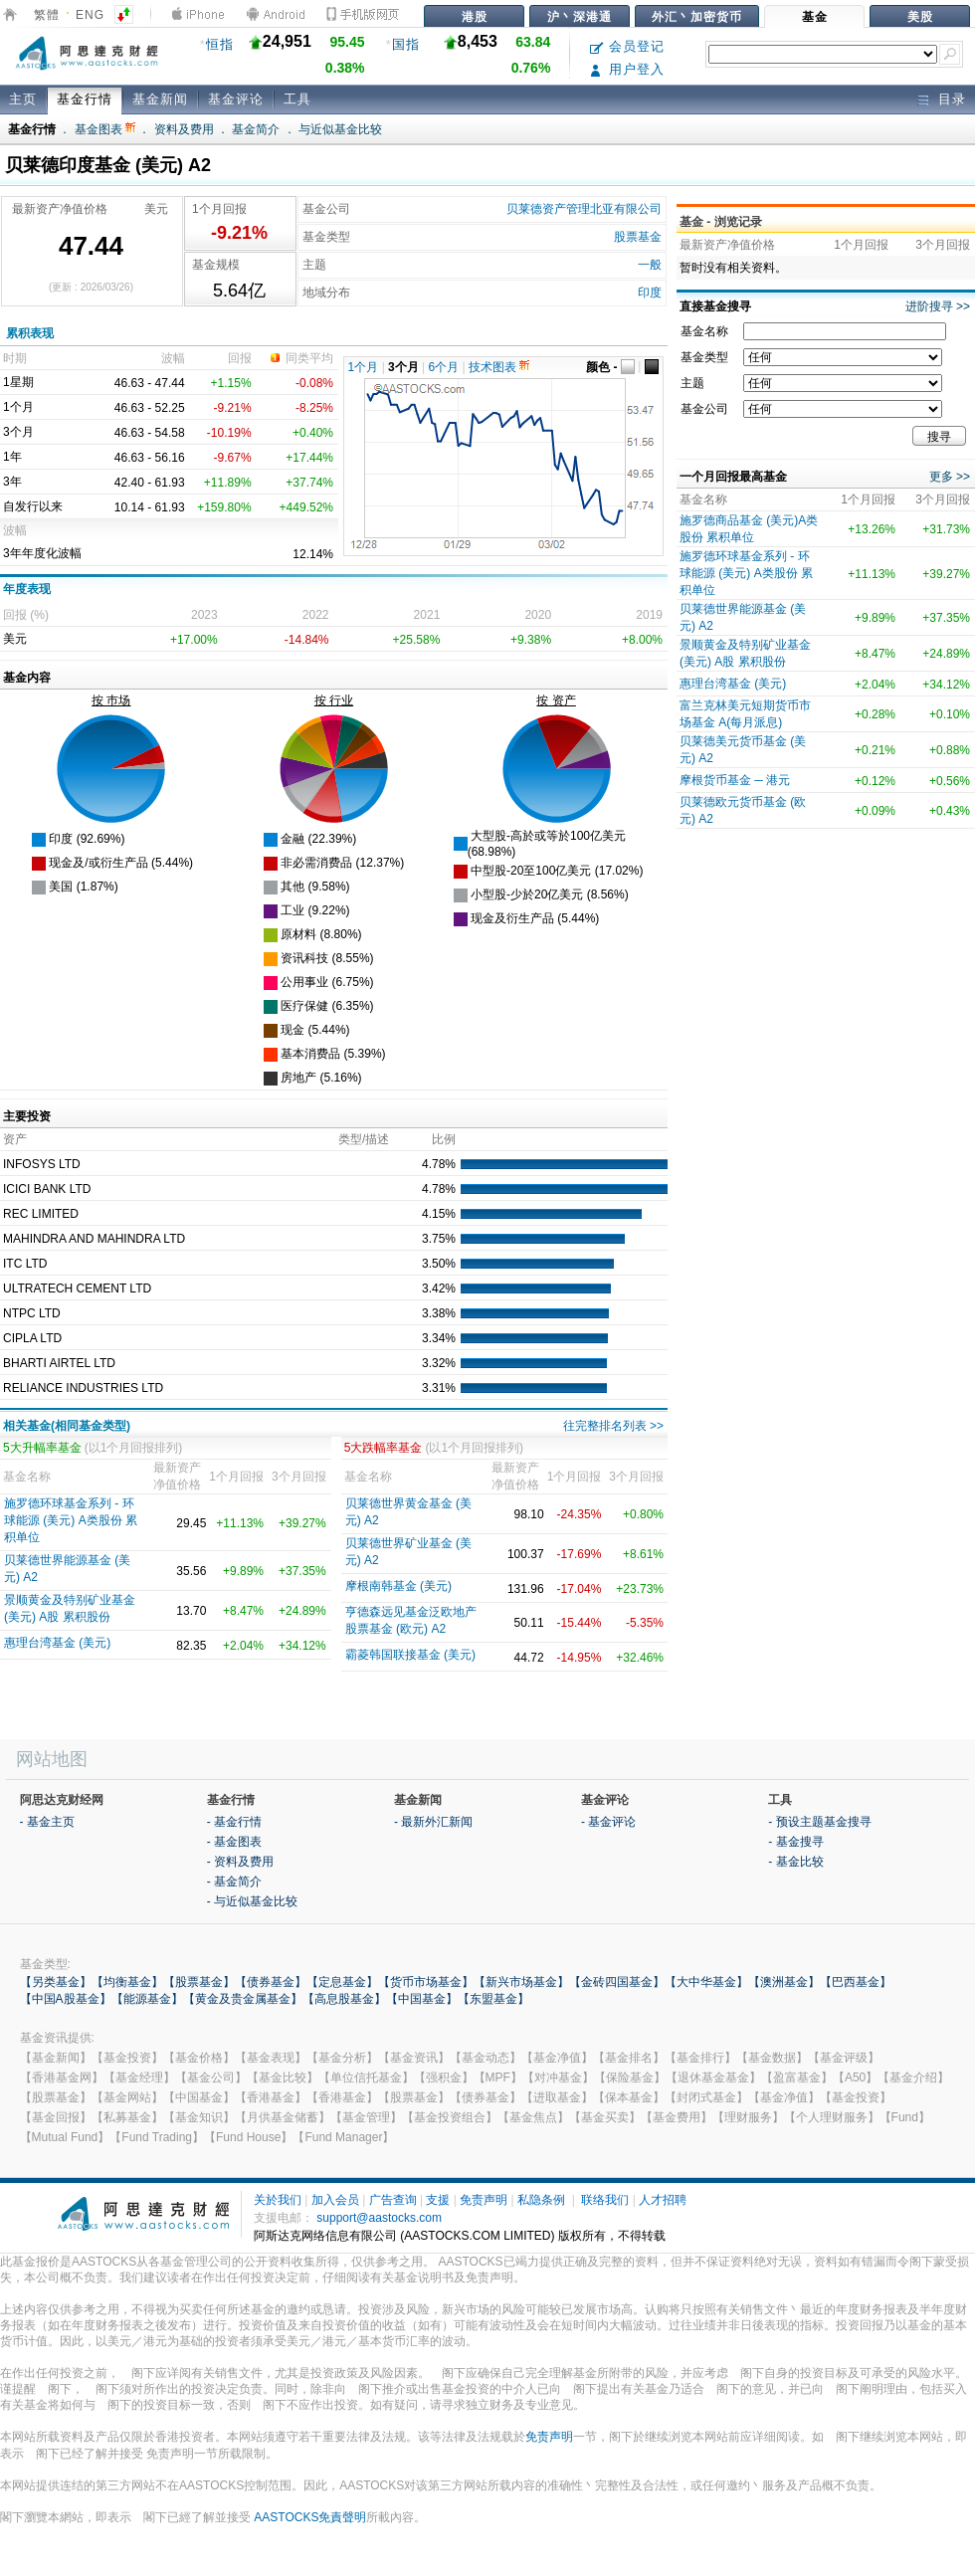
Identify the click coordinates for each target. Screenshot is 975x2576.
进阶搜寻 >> (937, 306)
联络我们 (605, 2200)
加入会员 (335, 2200)
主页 (23, 99)
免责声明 (483, 2200)
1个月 (363, 367)
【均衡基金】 (127, 1982)
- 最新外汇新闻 (433, 1822)
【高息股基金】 (344, 1999)
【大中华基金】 (706, 1982)
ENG (90, 15)
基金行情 (84, 99)
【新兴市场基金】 (521, 1982)
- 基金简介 (234, 1881)
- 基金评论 (608, 1822)
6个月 (444, 367)
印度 (650, 292)
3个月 (403, 367)
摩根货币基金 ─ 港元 (735, 780)
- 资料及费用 (240, 1862)
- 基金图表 (234, 1842)
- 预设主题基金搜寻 (819, 1822)
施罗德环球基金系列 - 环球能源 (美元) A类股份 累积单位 (70, 1520)
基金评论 (236, 99)
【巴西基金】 (855, 1982)
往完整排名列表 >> (613, 1426)
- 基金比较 (795, 1862)
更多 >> (949, 477)
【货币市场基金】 (426, 1982)
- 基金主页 (47, 1822)
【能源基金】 (147, 1999)
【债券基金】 (270, 1982)
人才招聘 (662, 2200)
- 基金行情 (234, 1822)
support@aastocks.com (379, 2218)
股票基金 (638, 237)
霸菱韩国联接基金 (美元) (410, 1655)
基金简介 (256, 129)
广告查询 (393, 2200)
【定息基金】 (342, 1982)
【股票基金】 (199, 1982)
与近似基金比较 (340, 129)
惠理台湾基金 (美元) (57, 1643)
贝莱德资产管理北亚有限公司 (584, 209)
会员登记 (627, 46)
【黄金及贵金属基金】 (242, 1999)
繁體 (47, 15)
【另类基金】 (56, 1982)
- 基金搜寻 (795, 1842)
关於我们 (277, 2200)
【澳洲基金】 (784, 1982)
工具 (297, 99)
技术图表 (499, 367)
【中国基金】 (422, 1999)
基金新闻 (160, 99)
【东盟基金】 (493, 1999)
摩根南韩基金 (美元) (398, 1586)
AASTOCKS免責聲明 (310, 2517)
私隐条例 (541, 2200)
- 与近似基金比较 (252, 1901)
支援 (438, 2200)
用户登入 (627, 69)
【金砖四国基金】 (617, 1982)
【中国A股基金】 (65, 1999)
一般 (650, 265)
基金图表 (105, 129)
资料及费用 (184, 129)
